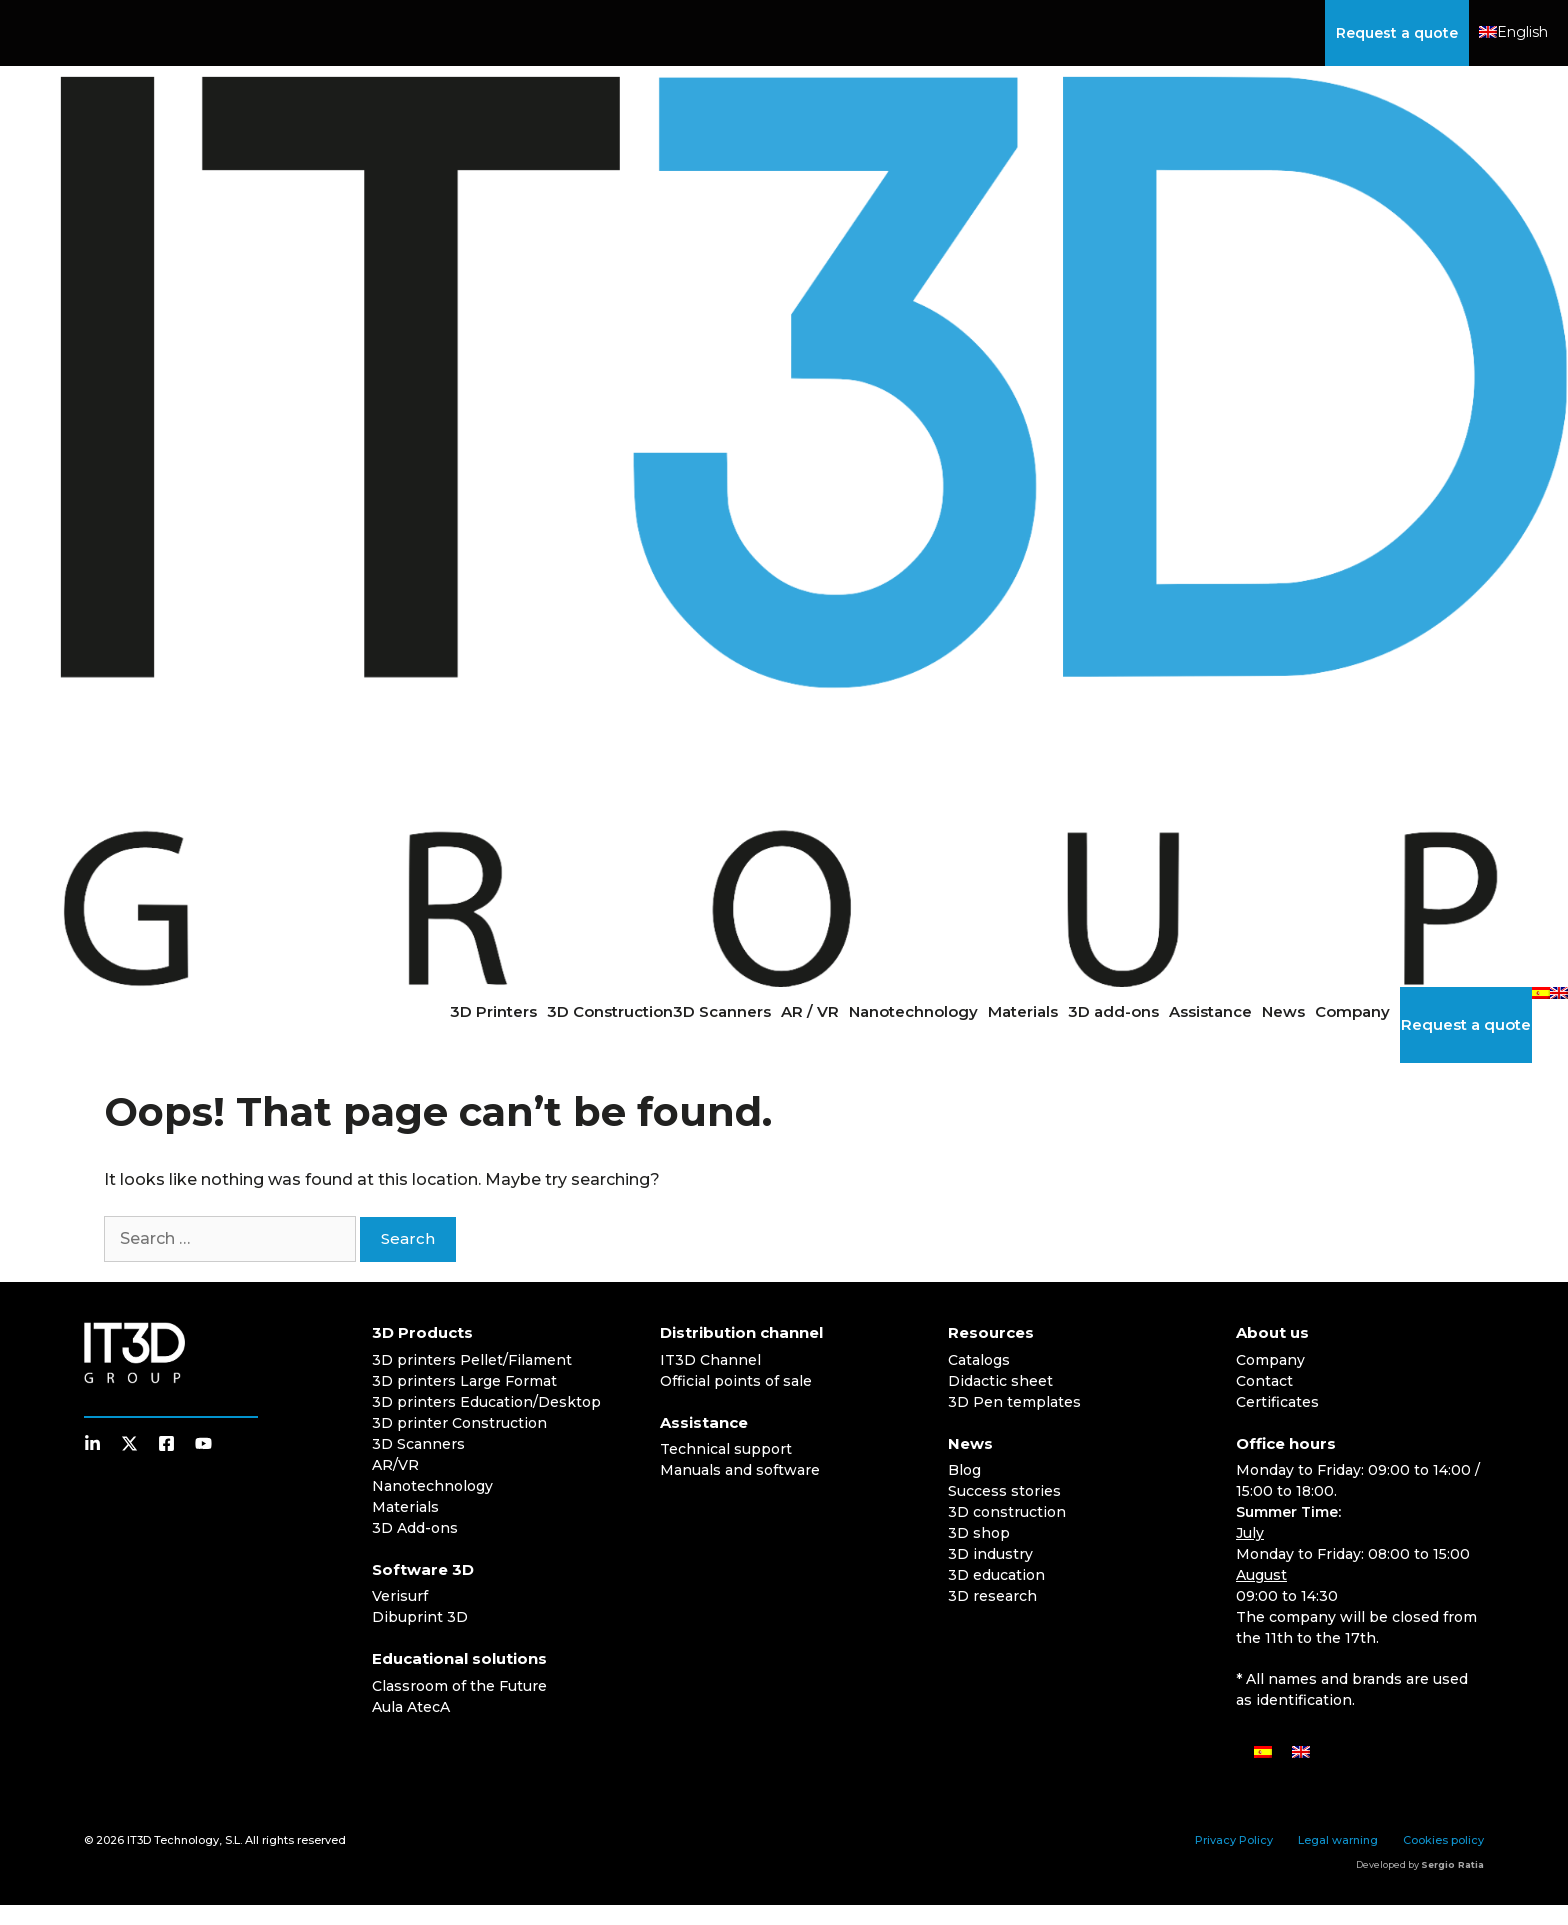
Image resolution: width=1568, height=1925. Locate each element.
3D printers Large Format (464, 1381)
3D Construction (610, 1011)
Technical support (726, 1449)
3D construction (1007, 1512)
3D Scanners (722, 1011)
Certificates (1277, 1402)
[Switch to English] (1301, 1751)
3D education (996, 1575)
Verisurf (400, 1596)
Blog (964, 1470)
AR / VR (810, 1011)
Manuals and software (740, 1470)
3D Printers (493, 1011)
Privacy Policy (1234, 1840)
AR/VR (395, 1465)
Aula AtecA (411, 1707)
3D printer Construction (459, 1423)
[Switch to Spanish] (1541, 993)
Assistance (1210, 1011)
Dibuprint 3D (420, 1617)
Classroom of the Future (459, 1686)
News (1283, 1011)
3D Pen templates (1014, 1402)
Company (1352, 1011)
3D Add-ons (415, 1528)
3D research (992, 1596)
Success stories (1004, 1491)
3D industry (990, 1554)
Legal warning (1338, 1840)
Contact (1264, 1381)
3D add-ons (1113, 1011)
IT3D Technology (173, 1840)
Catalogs (979, 1360)
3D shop (979, 1533)
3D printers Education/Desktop (486, 1402)
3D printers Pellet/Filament (472, 1360)
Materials (1023, 1011)
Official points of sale (736, 1381)
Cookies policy (1443, 1840)
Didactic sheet (1000, 1381)
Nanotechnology (913, 1011)
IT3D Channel (710, 1360)
